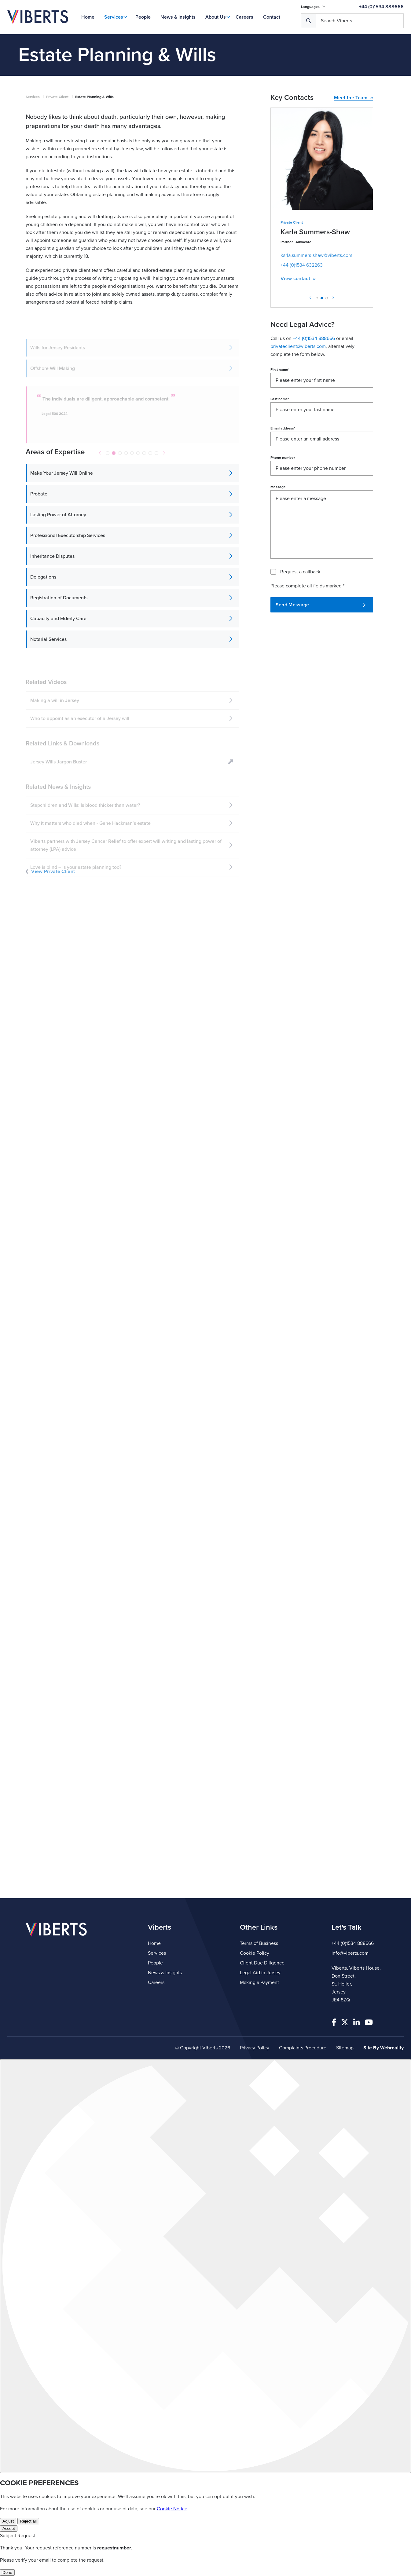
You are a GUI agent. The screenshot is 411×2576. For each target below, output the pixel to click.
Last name (279, 399)
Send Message (320, 605)
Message (278, 487)
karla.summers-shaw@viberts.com (316, 255)
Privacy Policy (254, 2048)
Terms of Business (259, 1943)
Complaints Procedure (302, 2048)
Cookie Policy (254, 1953)
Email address (282, 428)
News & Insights (178, 17)
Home (87, 17)
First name (279, 369)
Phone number (282, 457)
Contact (271, 17)
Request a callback (300, 572)
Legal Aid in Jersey (260, 1973)
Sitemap (345, 2048)
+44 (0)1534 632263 (302, 265)
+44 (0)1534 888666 (381, 7)
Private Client (57, 97)
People (143, 17)
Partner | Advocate (296, 242)
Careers (244, 17)
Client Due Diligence (262, 1963)
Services (113, 17)
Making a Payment (259, 1982)
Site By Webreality (383, 2048)
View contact (298, 278)
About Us (215, 17)
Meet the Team (353, 97)
